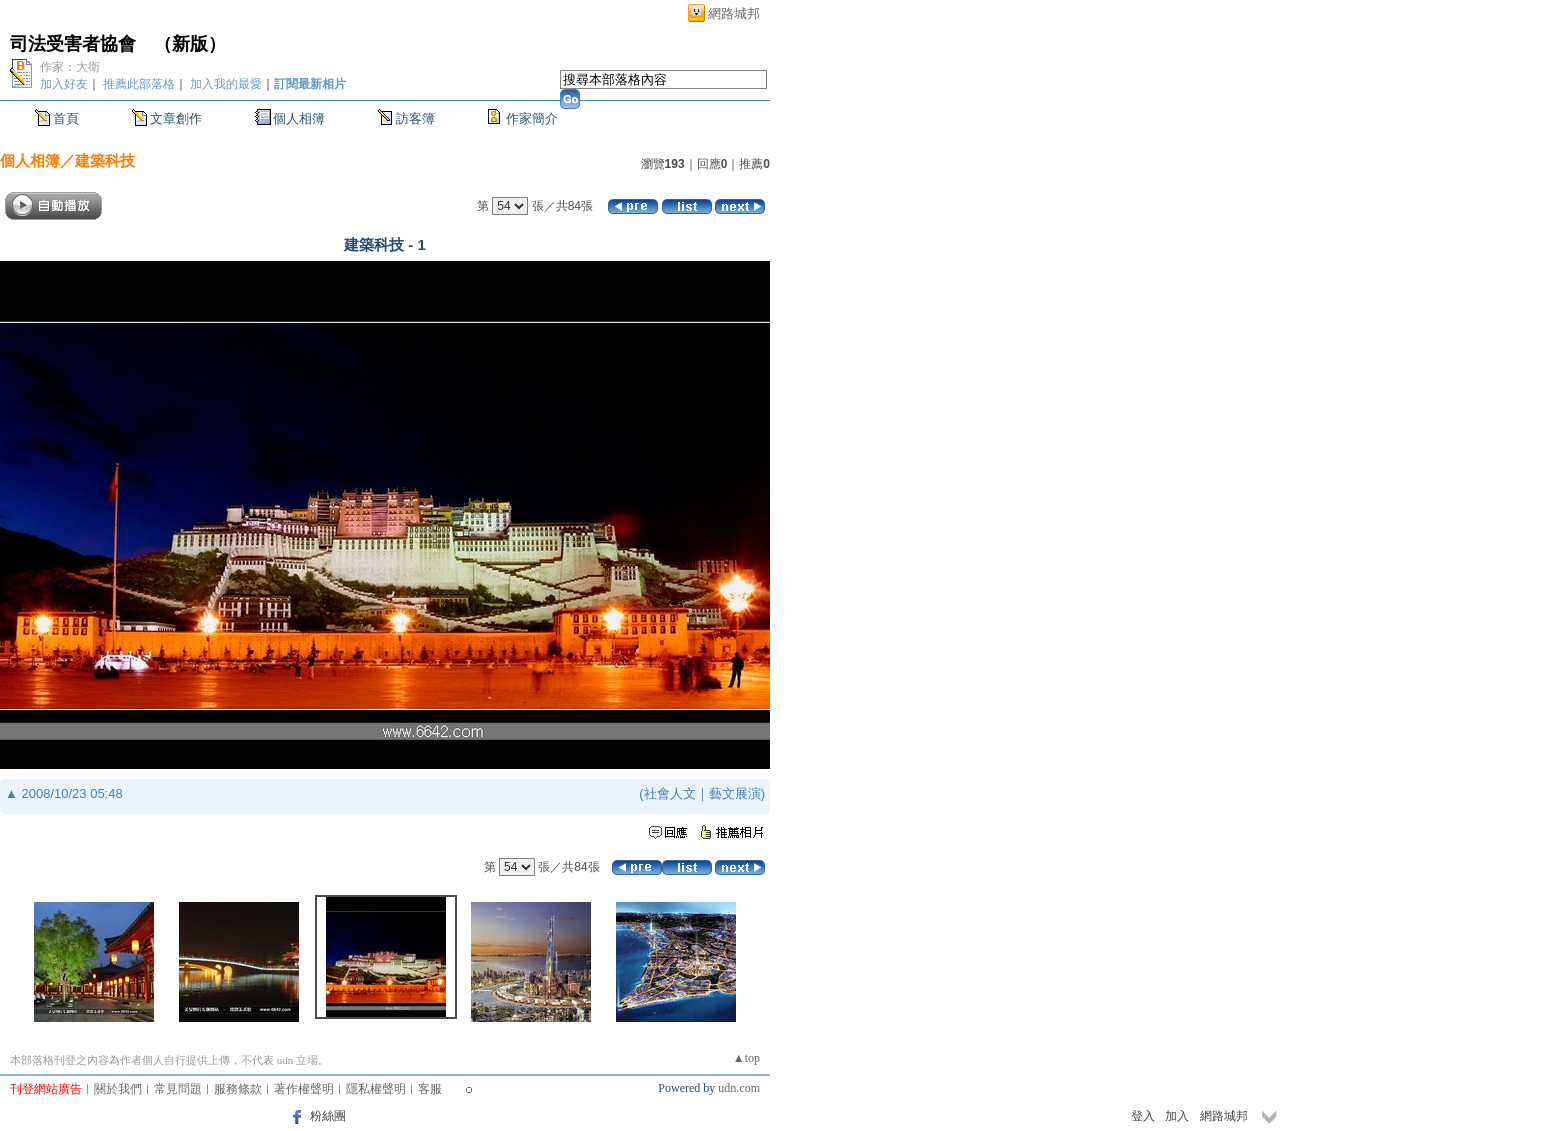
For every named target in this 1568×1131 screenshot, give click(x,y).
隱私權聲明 (376, 1089)
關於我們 (118, 1089)
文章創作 (176, 118)
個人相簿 (299, 118)
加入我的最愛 (226, 84)
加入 (1177, 1116)
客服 (430, 1089)
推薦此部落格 (139, 84)
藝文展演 (735, 793)
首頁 (66, 118)
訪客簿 (415, 118)
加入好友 (64, 84)
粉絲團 (328, 1116)
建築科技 (105, 160)
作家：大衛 (70, 67)
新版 (190, 44)
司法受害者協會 (73, 44)
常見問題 (178, 1089)
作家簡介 (532, 118)
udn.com (739, 1088)
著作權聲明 (304, 1089)
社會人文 (670, 793)
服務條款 (238, 1089)
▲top (746, 1058)
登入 (1143, 1116)
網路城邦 (734, 13)
